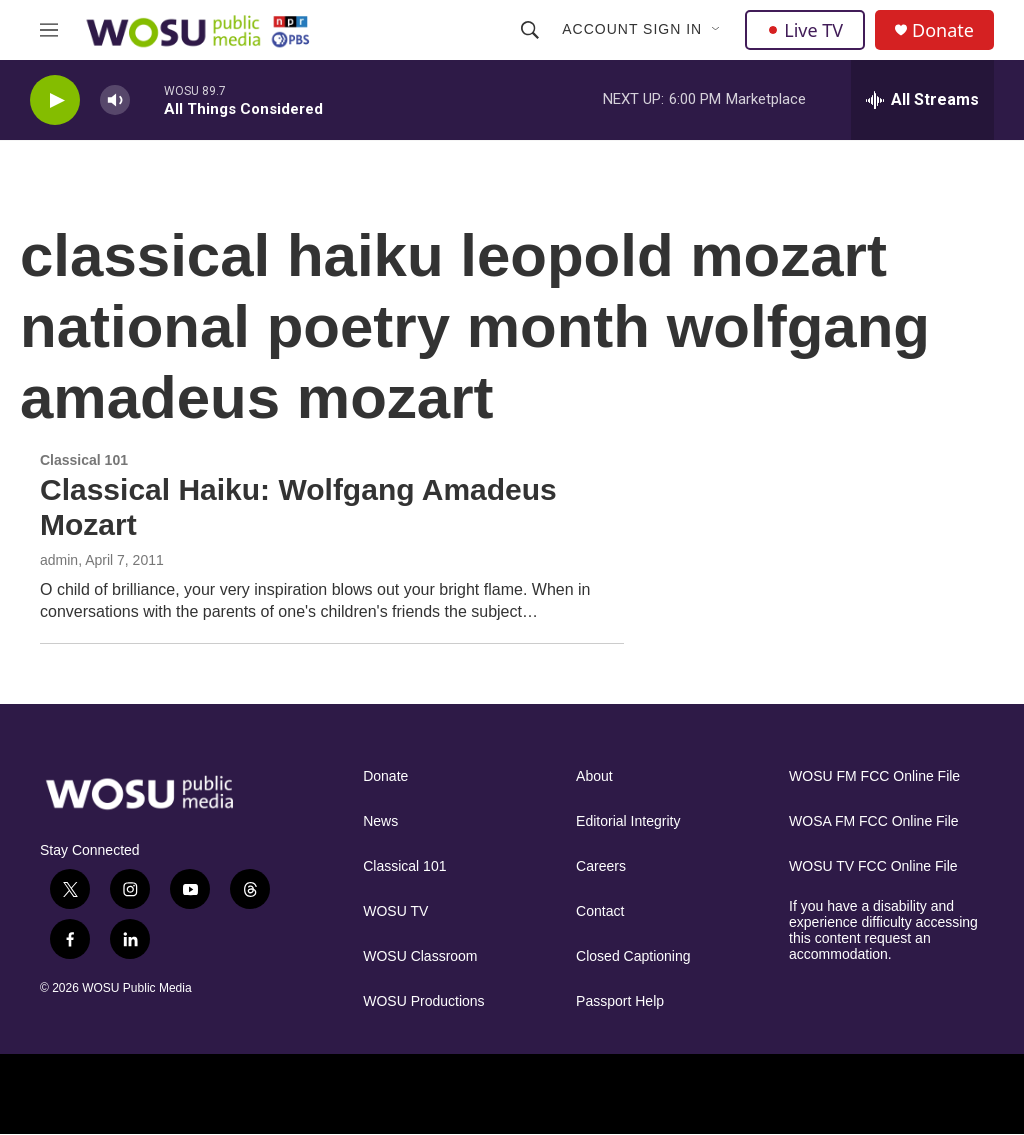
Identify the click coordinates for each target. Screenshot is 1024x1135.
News (380, 821)
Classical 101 (404, 866)
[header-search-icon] (530, 30)
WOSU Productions (423, 1001)
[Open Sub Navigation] (717, 30)
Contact (600, 911)
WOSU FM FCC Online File (874, 776)
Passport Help (620, 1001)
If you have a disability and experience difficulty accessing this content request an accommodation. (883, 930)
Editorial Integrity (628, 821)
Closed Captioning (633, 956)
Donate (943, 30)
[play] (55, 100)
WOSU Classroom (420, 956)
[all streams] (922, 100)
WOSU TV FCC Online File (873, 866)
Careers (601, 866)
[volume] (115, 100)
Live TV (805, 30)
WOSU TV (395, 911)
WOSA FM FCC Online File (874, 821)
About (594, 776)
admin (59, 560)
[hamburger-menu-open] (49, 30)
